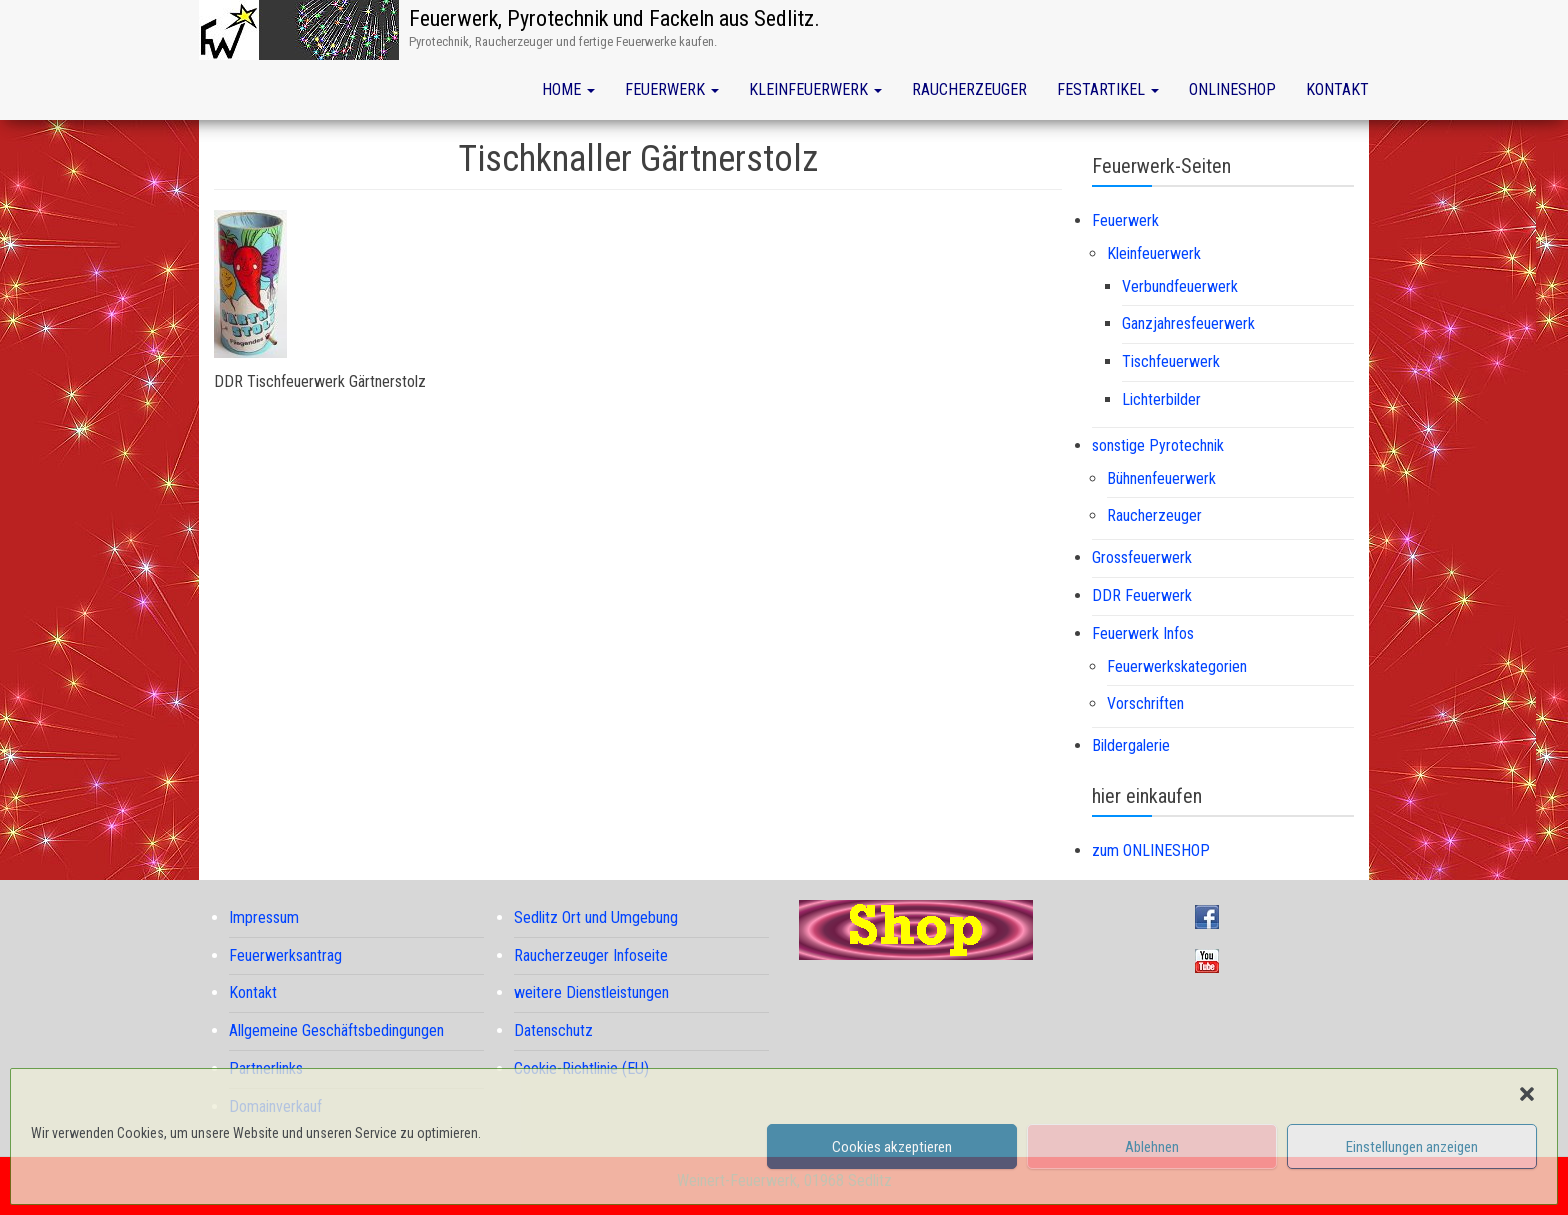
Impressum (264, 917)
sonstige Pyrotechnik (1158, 445)
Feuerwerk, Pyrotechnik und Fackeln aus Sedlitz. (614, 18)
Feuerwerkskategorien (1177, 666)
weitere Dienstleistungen (591, 992)
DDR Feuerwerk (1142, 595)
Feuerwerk (672, 89)
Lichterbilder (1161, 399)
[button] (1527, 1094)
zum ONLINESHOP (1151, 850)
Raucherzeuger (969, 89)
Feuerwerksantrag (285, 955)
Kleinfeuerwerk (815, 89)
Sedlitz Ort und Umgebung (596, 917)
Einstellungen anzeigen (1412, 1147)
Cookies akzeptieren (892, 1147)
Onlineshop (1232, 89)
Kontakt (1337, 89)
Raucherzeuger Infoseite (591, 955)
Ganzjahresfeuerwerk (1188, 323)
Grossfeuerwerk (1142, 557)
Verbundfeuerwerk (1180, 286)
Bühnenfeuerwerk (1161, 478)
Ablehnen (1152, 1147)
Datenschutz (553, 1030)
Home (568, 89)
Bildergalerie (1131, 745)
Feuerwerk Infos (1143, 633)
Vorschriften (1145, 703)
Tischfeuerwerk (1171, 361)
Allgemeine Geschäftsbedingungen (336, 1030)
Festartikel (1108, 89)
